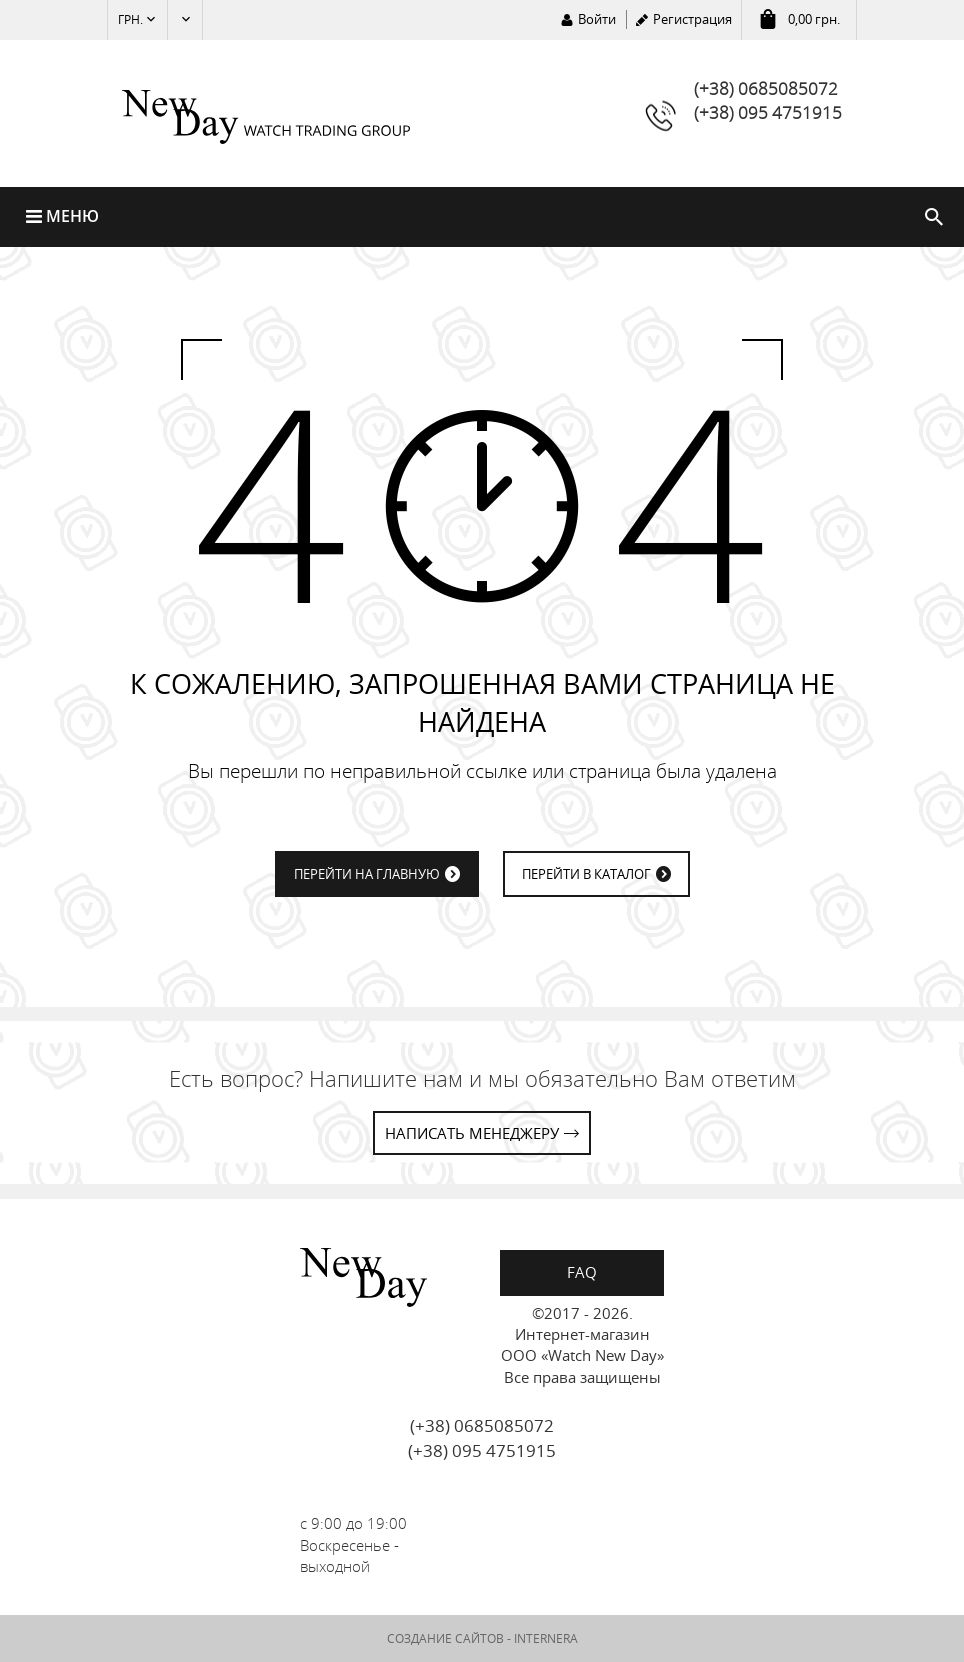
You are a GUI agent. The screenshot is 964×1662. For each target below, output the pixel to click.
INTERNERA (546, 1639)
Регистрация (692, 19)
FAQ (582, 1272)
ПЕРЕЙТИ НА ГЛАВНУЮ (367, 875)
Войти (597, 19)
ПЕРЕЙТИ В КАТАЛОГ (586, 875)
